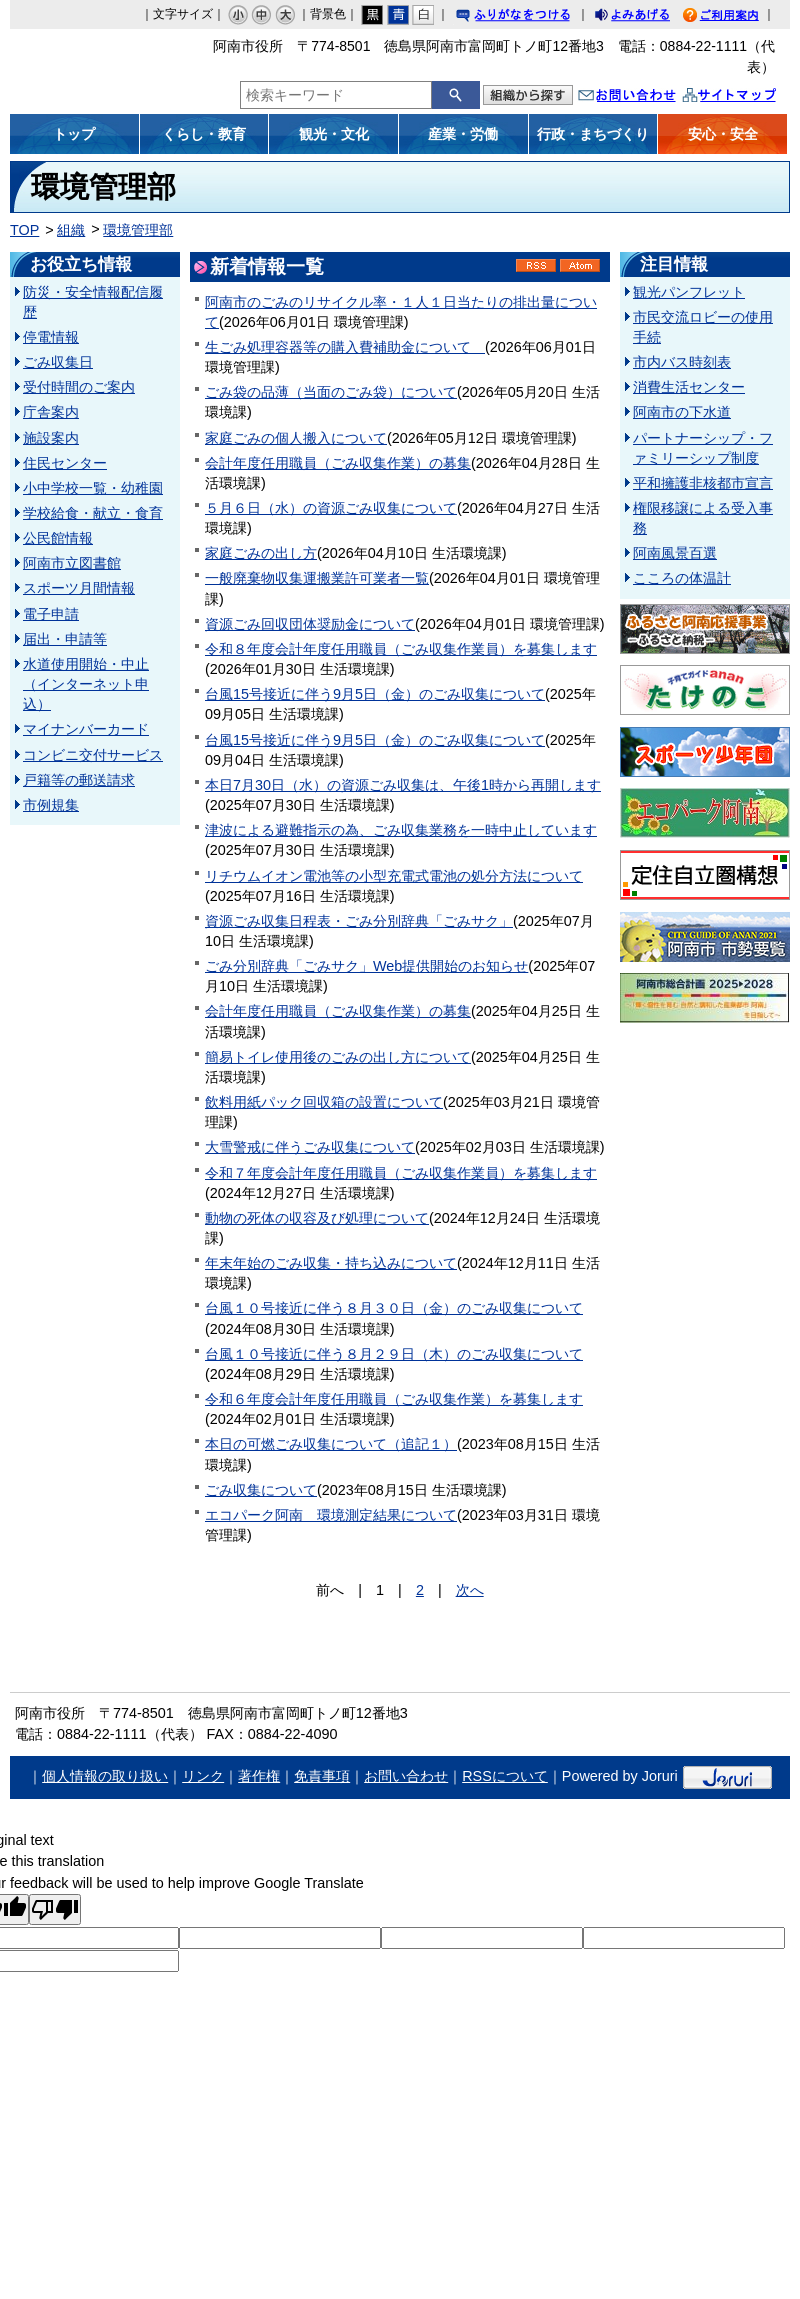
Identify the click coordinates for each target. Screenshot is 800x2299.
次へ (470, 1590)
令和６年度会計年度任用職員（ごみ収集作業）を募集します (394, 1399)
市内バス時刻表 (682, 362)
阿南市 (107, 64)
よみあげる (650, 17)
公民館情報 (58, 538)
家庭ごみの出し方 (261, 553)
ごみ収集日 (58, 362)
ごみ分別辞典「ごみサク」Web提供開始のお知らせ (366, 966)
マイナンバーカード (86, 729)
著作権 (259, 1776)
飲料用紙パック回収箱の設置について (324, 1102)
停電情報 (51, 337)
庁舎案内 (51, 412)
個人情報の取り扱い (105, 1776)
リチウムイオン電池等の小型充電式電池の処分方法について (394, 876)
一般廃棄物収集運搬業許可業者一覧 (317, 578)
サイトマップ (750, 97)
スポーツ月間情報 (79, 588)
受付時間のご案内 (79, 387)
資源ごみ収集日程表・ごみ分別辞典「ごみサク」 (359, 921)
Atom (580, 265)
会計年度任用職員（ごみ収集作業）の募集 (338, 463)
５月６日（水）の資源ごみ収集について (331, 508)
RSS (536, 265)
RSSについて (505, 1776)
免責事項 (322, 1776)
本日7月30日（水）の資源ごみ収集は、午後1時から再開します (403, 785)
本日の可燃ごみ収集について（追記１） (331, 1444)
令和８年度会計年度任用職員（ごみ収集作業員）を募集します (401, 649)
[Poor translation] (55, 1909)
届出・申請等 (65, 639)
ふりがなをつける (532, 17)
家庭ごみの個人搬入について (296, 438)
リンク (203, 1776)
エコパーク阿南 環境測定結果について (331, 1515)
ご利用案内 (736, 17)
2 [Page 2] (420, 1590)
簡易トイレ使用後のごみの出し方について (338, 1057)
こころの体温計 (682, 578)
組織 (71, 230)
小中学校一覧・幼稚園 (93, 488)
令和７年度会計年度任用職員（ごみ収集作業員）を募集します (401, 1173)
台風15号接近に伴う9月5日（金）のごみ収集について (375, 694)
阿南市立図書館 (72, 563)
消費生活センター (689, 387)
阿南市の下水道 (682, 412)
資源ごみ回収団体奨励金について (310, 624)
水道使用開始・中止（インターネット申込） (86, 684)
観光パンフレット (689, 292)
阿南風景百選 (675, 553)
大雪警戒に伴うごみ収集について (310, 1147)
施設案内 (51, 438)
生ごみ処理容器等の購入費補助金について (345, 347)
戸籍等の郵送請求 (79, 780)
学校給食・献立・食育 (93, 513)
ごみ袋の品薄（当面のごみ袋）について (331, 392)
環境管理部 (138, 230)
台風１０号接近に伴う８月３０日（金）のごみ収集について (394, 1308)
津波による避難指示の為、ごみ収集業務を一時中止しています (401, 830)
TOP (24, 230)
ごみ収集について (261, 1490)
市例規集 (51, 805)
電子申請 (51, 614)
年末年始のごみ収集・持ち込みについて (331, 1263)
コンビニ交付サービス (93, 755)
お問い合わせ (647, 97)
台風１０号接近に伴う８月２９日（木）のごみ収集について (394, 1354)
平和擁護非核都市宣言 (703, 483)
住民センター (65, 463)
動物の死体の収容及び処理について (317, 1218)
